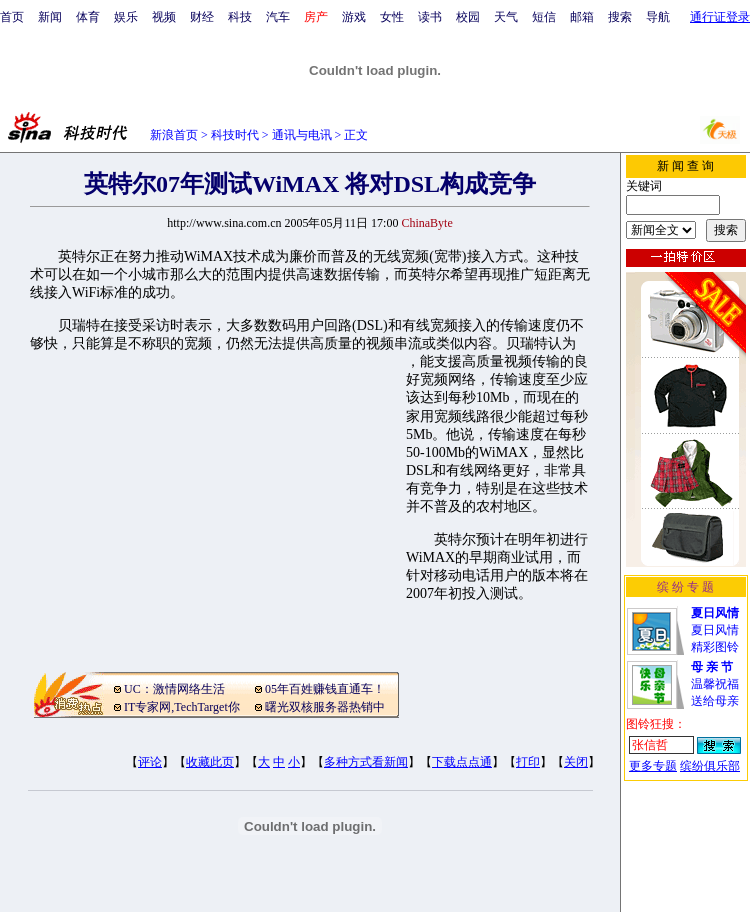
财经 (202, 17)
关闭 (576, 762)
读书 (430, 17)
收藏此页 (210, 762)
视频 (164, 17)
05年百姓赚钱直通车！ (325, 689)
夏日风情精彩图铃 (715, 630)
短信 (544, 17)
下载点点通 (462, 762)
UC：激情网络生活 (174, 689)
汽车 (278, 17)
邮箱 (582, 17)
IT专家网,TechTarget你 (182, 707)
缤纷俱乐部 (710, 766)
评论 (150, 762)
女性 (392, 17)
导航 (658, 17)
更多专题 (653, 766)
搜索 (620, 17)
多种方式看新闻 (366, 762)
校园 (468, 17)
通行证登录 (720, 17)
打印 (528, 762)
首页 (12, 17)
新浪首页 (174, 135)
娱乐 (126, 17)
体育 (88, 17)
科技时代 (235, 135)
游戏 (354, 17)
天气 (506, 17)
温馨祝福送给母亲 (715, 684)
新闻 (50, 17)
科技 (240, 17)
